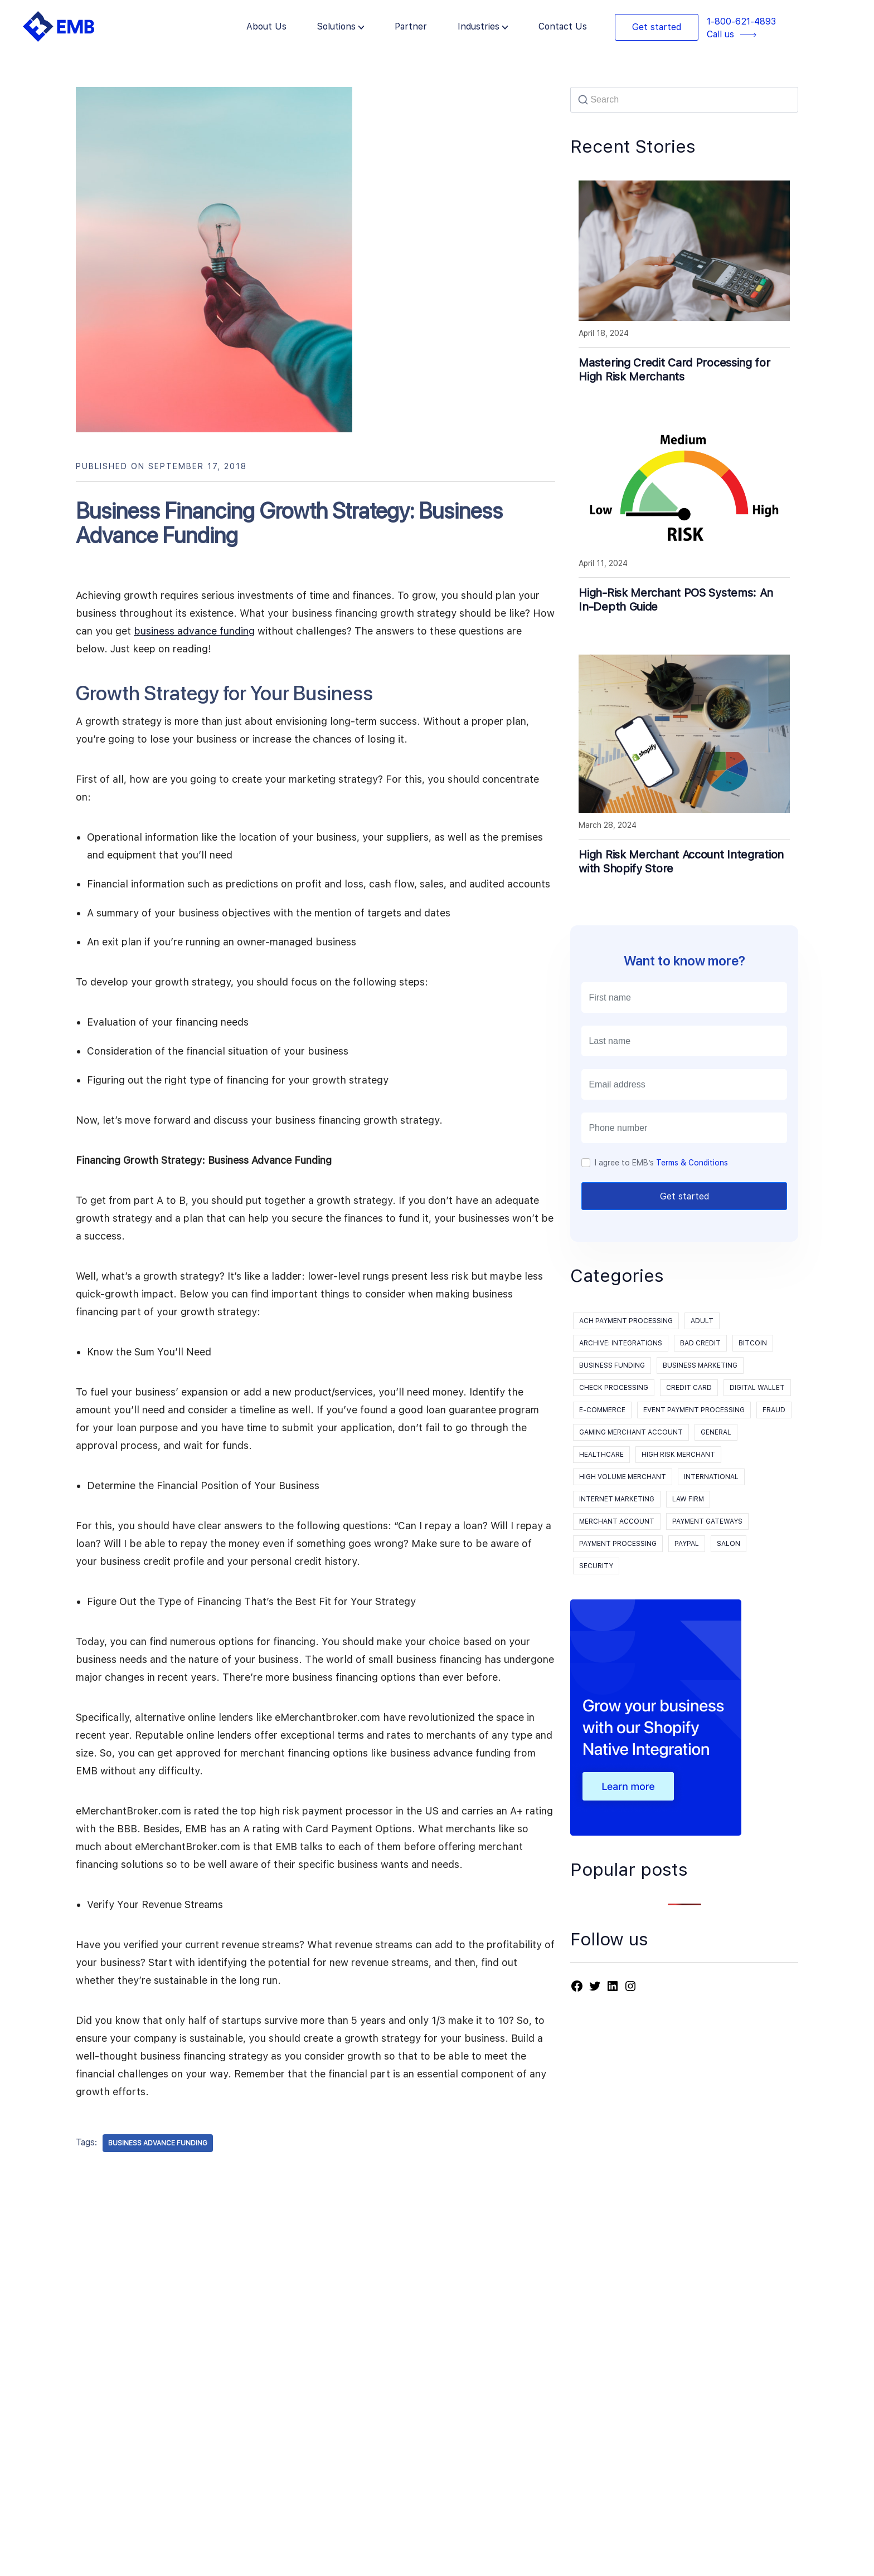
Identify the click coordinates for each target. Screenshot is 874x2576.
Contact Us (562, 26)
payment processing (618, 1544)
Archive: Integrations (620, 1343)
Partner (411, 26)
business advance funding (194, 631)
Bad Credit (700, 1343)
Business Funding (612, 1365)
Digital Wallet (757, 1388)
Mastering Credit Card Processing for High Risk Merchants (674, 369)
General (716, 1432)
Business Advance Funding (157, 2143)
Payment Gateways (707, 1521)
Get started (656, 27)
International (711, 1477)
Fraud (774, 1410)
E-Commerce (602, 1410)
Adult (702, 1321)
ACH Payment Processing (626, 1321)
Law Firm (688, 1499)
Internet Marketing (616, 1499)
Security (596, 1566)
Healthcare (601, 1454)
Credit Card (689, 1388)
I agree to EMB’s (661, 1162)
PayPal (686, 1544)
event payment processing (694, 1410)
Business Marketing (700, 1365)
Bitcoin (753, 1343)
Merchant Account (616, 1521)
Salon (728, 1544)
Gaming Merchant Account (631, 1432)
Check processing (613, 1388)
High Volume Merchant (622, 1477)
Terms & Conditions (692, 1162)
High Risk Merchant (678, 1454)
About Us (266, 26)
